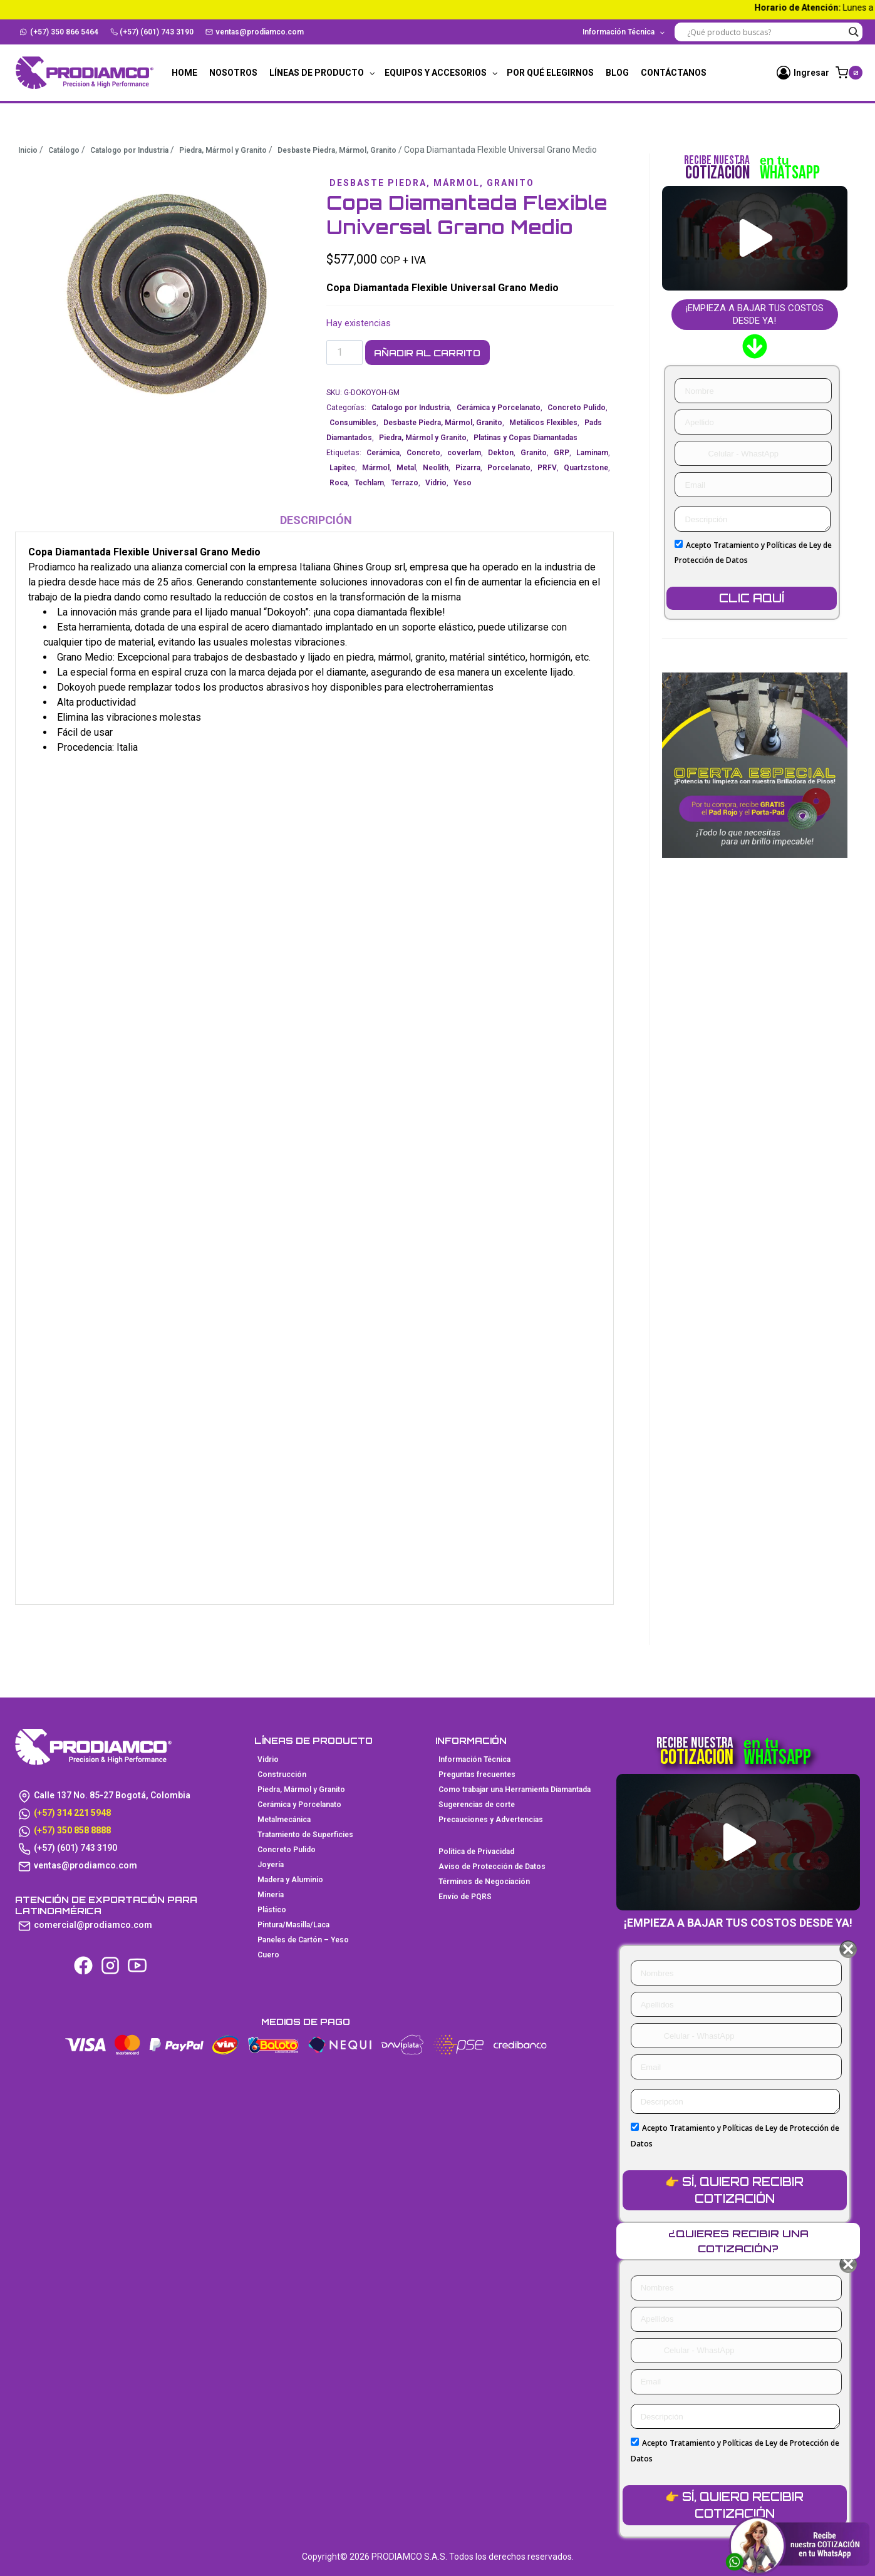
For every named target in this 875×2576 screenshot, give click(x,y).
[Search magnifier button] (853, 32)
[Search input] (765, 32)
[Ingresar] (803, 73)
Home (184, 73)
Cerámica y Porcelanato (499, 408)
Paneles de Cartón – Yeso (303, 1939)
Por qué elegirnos (550, 73)
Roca (338, 483)
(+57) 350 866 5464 (59, 32)
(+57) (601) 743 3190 (152, 32)
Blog (617, 73)
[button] (756, 238)
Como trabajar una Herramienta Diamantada (514, 1789)
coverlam (464, 453)
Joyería (270, 1864)
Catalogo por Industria (410, 408)
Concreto (423, 453)
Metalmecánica (284, 1819)
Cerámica (383, 453)
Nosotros (233, 73)
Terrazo (404, 483)
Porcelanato (509, 468)
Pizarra (467, 468)
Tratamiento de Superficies (305, 1834)
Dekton (501, 453)
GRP (561, 453)
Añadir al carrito (437, 353)
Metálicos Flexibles (543, 423)
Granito (533, 453)
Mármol (376, 468)
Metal (406, 468)
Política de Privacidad (476, 1851)
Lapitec (342, 468)
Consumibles (352, 423)
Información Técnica (474, 1759)
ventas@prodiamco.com (254, 32)
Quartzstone (586, 468)
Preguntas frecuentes (476, 1774)
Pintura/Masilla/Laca (293, 1924)
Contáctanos (674, 73)
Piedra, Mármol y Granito (423, 438)
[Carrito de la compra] (849, 73)
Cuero (268, 1954)
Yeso (462, 483)
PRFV (547, 468)
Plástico (271, 1909)
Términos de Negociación (484, 1881)
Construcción (281, 1774)
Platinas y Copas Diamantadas (525, 438)
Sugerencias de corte (476, 1804)
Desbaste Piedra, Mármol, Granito (442, 183)
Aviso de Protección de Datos (492, 1866)
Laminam (592, 453)
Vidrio (436, 483)
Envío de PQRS (465, 1896)
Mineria (270, 1894)
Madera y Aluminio (290, 1879)
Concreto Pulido (576, 408)
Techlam (369, 483)
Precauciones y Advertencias (490, 1819)
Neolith (435, 468)
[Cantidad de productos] (344, 353)
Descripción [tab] (316, 521)
